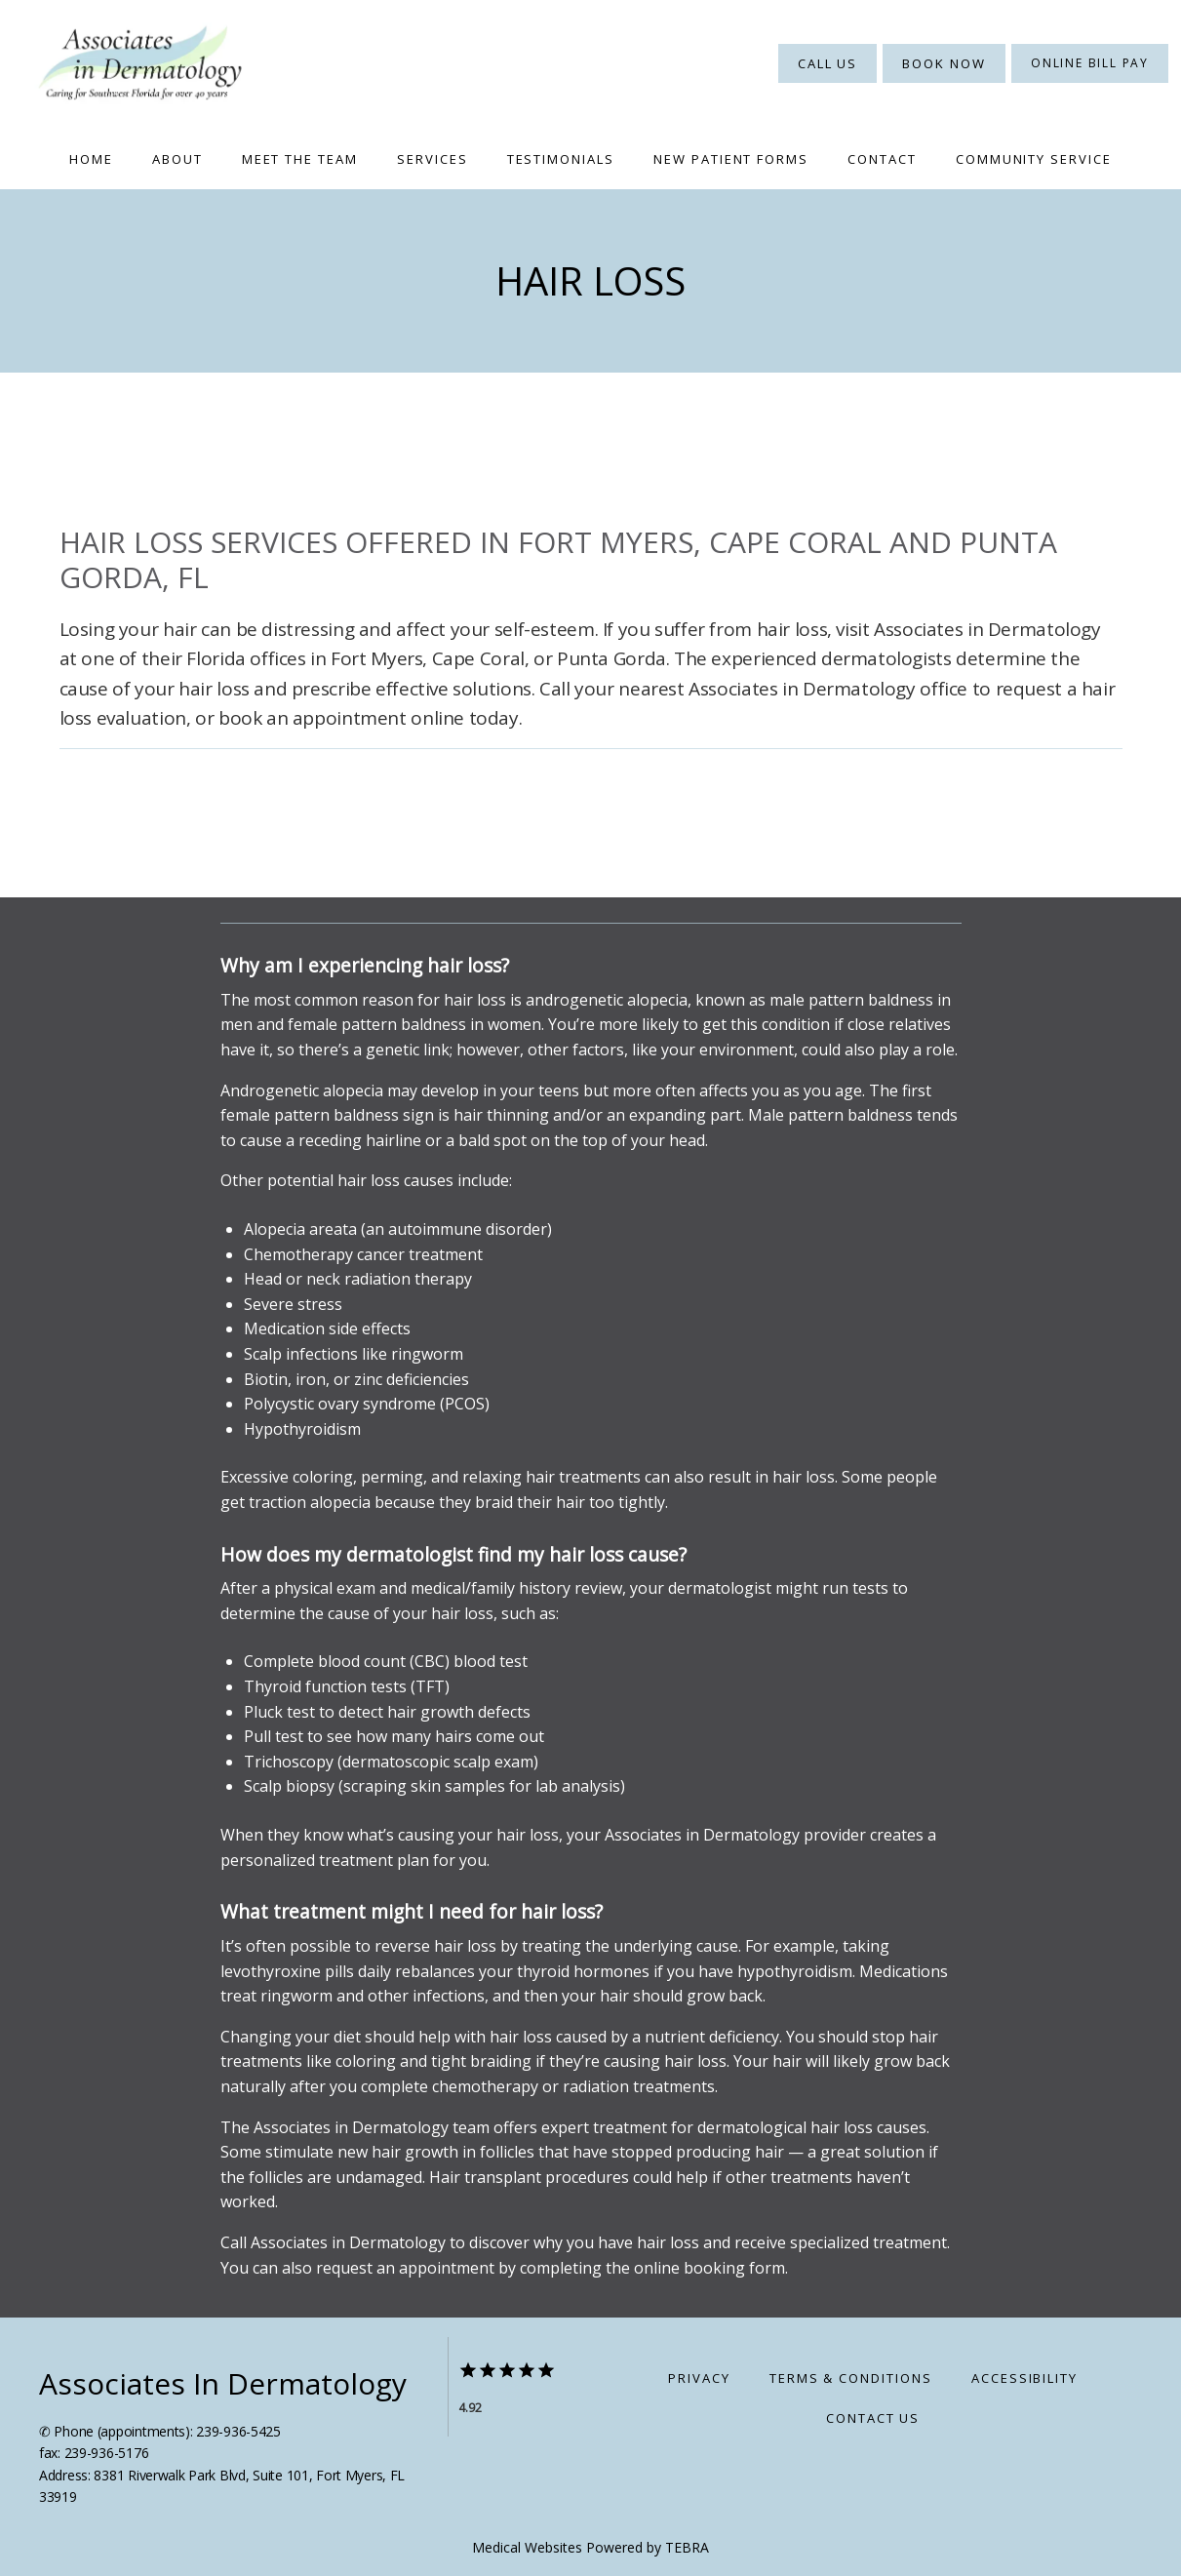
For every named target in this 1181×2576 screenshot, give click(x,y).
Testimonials (560, 159)
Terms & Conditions (850, 2378)
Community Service (1034, 159)
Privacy (699, 2378)
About (177, 159)
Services (432, 159)
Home (91, 159)
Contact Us (873, 2418)
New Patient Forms (730, 159)
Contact (882, 159)
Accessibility (1024, 2378)
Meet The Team (300, 159)
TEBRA (687, 2547)
